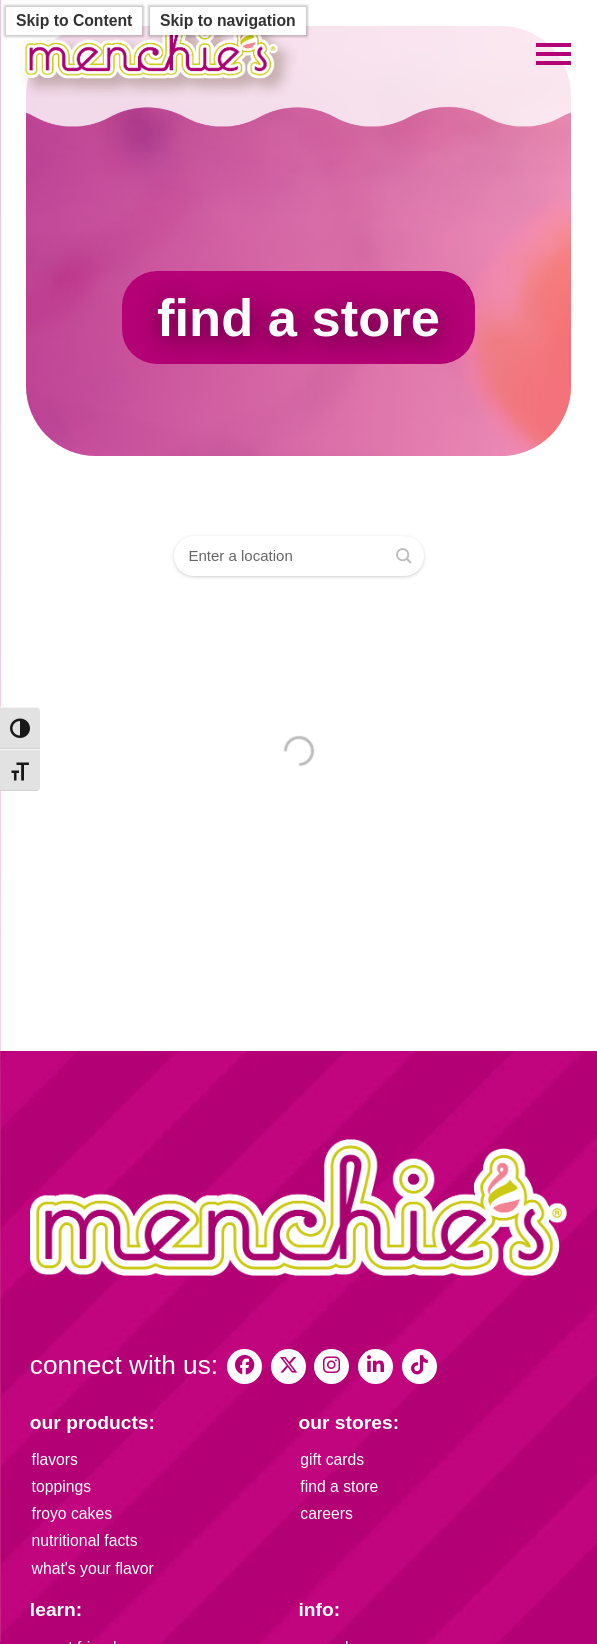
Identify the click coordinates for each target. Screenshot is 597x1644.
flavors (55, 1459)
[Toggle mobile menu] (553, 54)
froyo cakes (72, 1513)
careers (326, 1513)
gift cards (332, 1459)
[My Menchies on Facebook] (244, 1366)
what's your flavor (93, 1568)
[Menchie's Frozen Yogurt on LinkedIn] (375, 1366)
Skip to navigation (228, 20)
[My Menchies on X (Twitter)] (288, 1366)
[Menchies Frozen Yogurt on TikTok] (419, 1366)
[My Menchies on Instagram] (331, 1366)
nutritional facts (85, 1540)
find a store (339, 1486)
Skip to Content (74, 20)
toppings (62, 1486)
